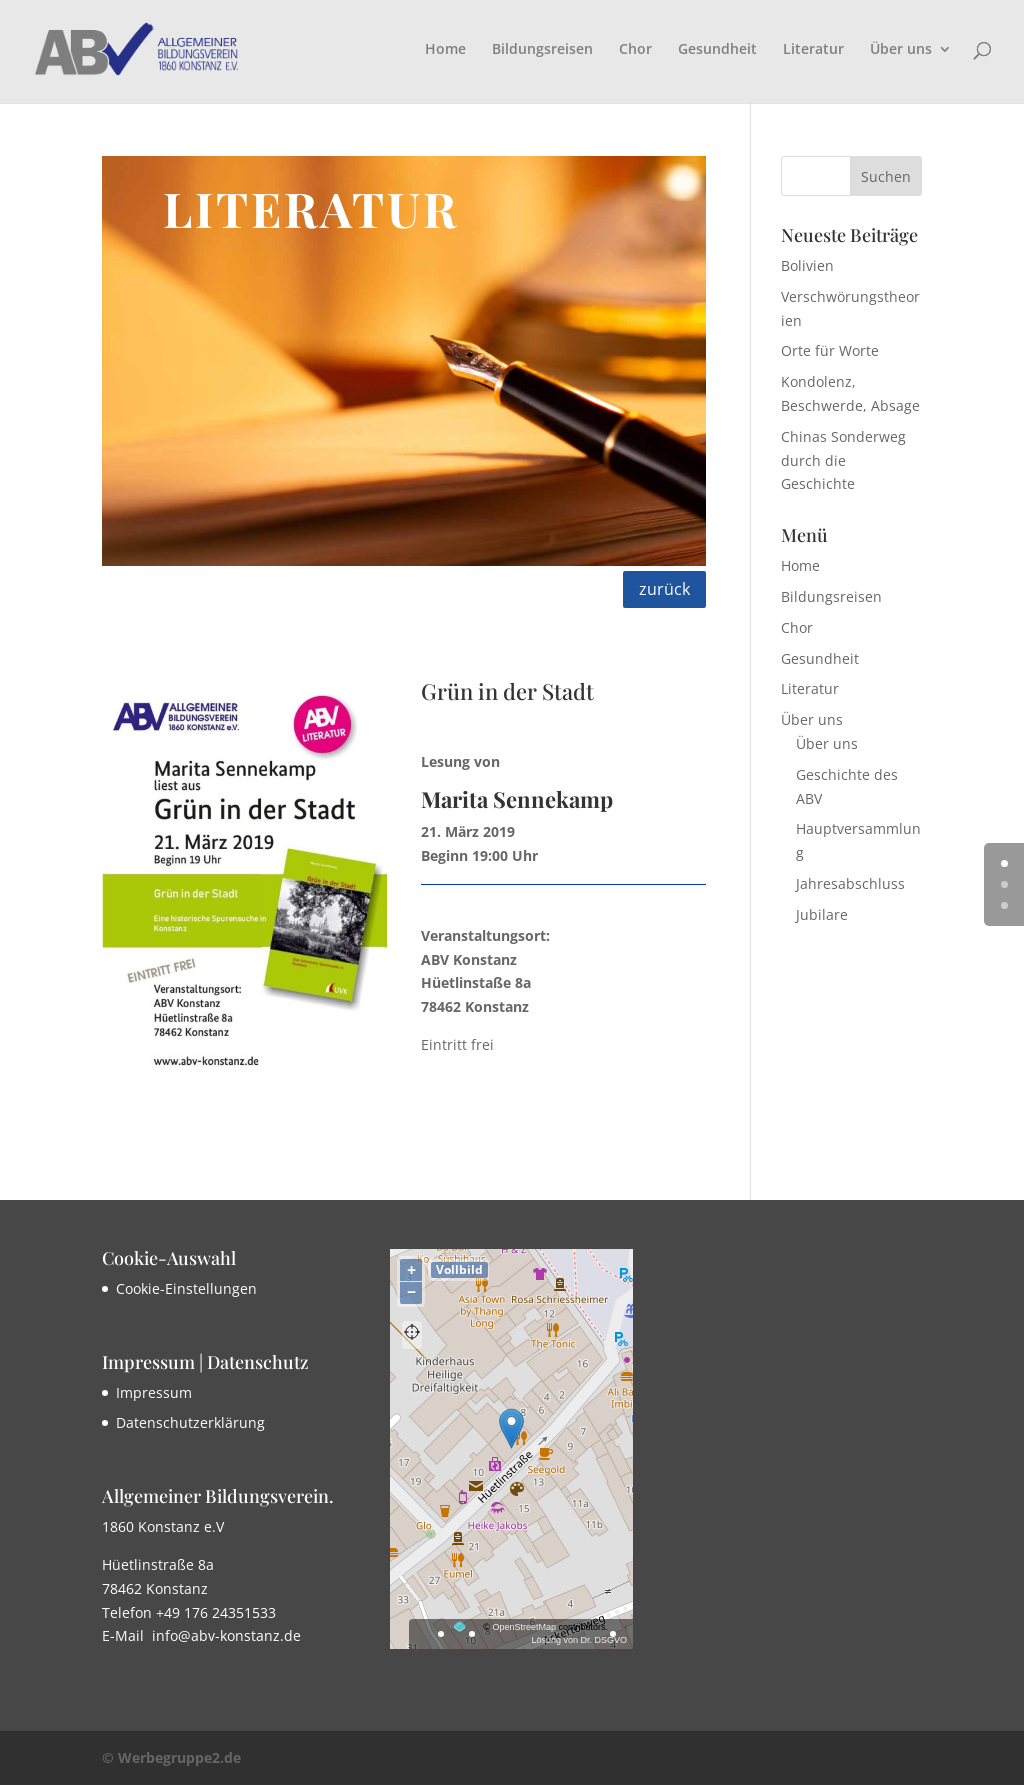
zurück (664, 589)
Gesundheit (717, 50)
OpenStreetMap (524, 1627)
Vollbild (459, 1269)
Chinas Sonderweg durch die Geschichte (843, 460)
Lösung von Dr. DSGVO (579, 1640)
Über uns (901, 50)
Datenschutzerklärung (190, 1422)
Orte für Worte (830, 350)
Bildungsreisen (542, 50)
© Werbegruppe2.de (171, 1757)
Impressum (154, 1392)
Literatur (813, 50)
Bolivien (807, 265)
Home (445, 50)
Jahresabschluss (850, 883)
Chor (635, 50)
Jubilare (822, 914)
